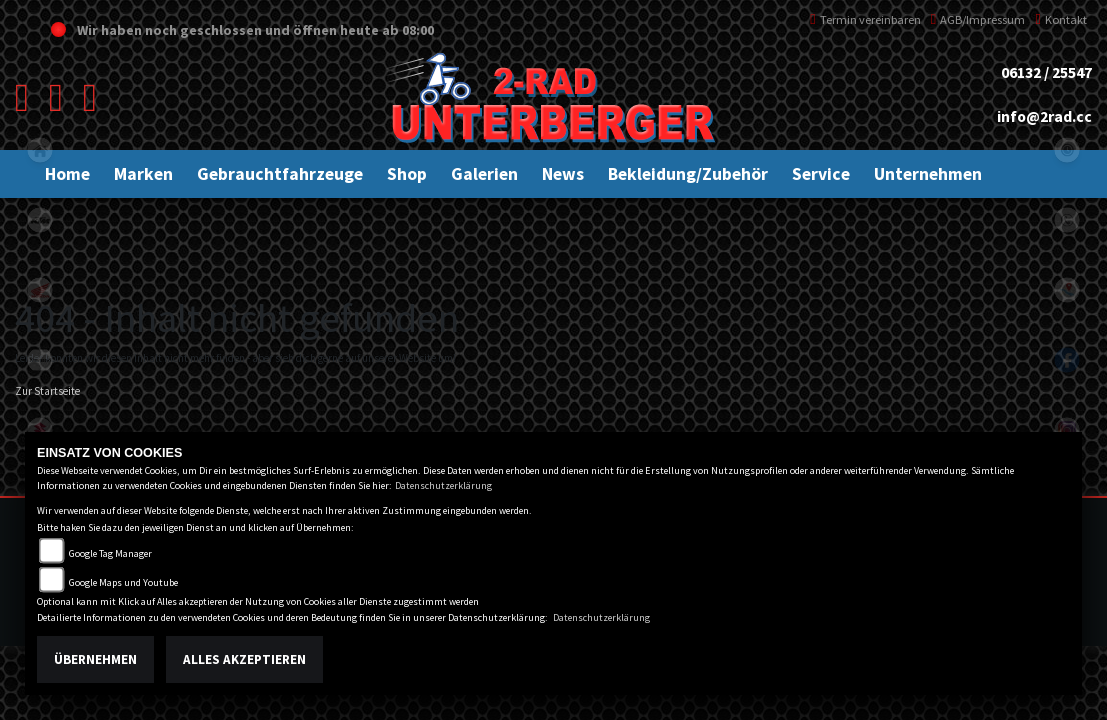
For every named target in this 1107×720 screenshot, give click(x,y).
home (40, 150)
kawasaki (40, 360)
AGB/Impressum (978, 19)
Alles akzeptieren (244, 659)
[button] (143, 174)
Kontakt (1061, 19)
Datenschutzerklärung (443, 485)
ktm (40, 220)
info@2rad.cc (1044, 116)
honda (40, 290)
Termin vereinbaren (865, 19)
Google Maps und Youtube (123, 582)
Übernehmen (95, 659)
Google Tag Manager (110, 553)
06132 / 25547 (1046, 72)
